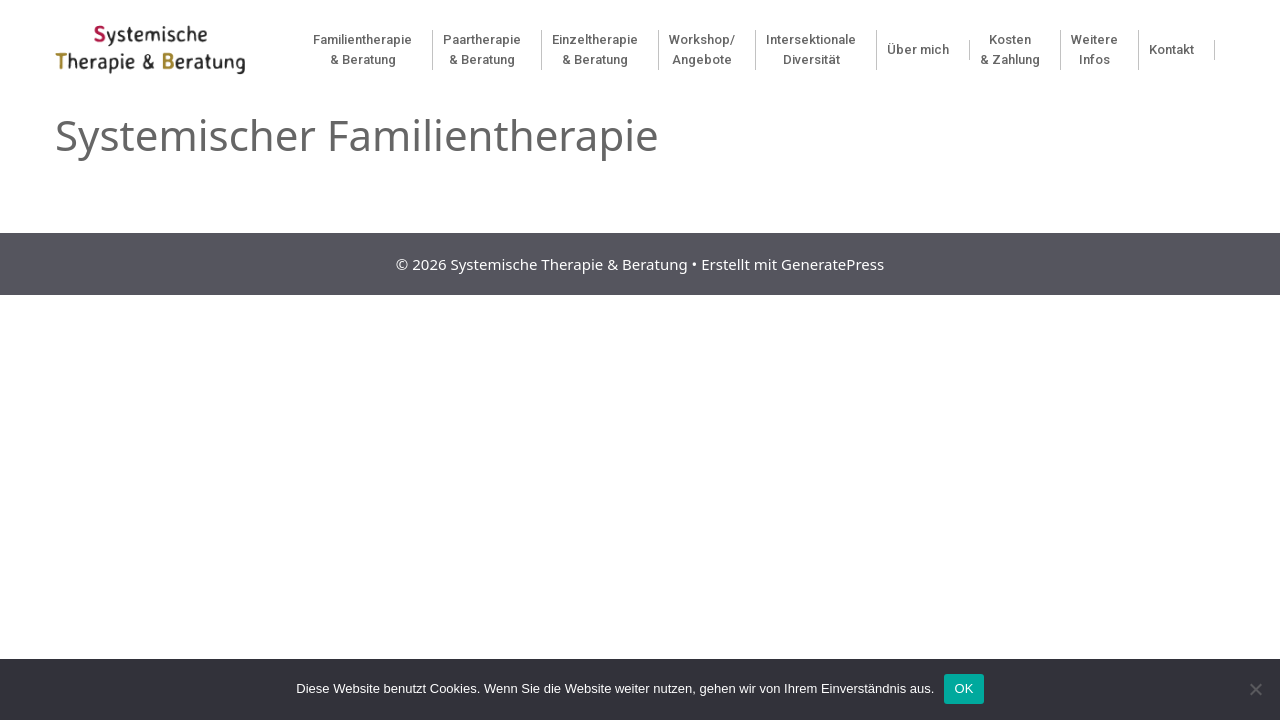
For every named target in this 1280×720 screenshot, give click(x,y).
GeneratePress (832, 264)
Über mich (918, 49)
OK (963, 688)
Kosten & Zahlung (1010, 49)
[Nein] (1255, 689)
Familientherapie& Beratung (362, 49)
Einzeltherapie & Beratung (595, 49)
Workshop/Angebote (702, 49)
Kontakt (1171, 49)
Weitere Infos (1094, 49)
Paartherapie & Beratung (482, 49)
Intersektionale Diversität (811, 49)
